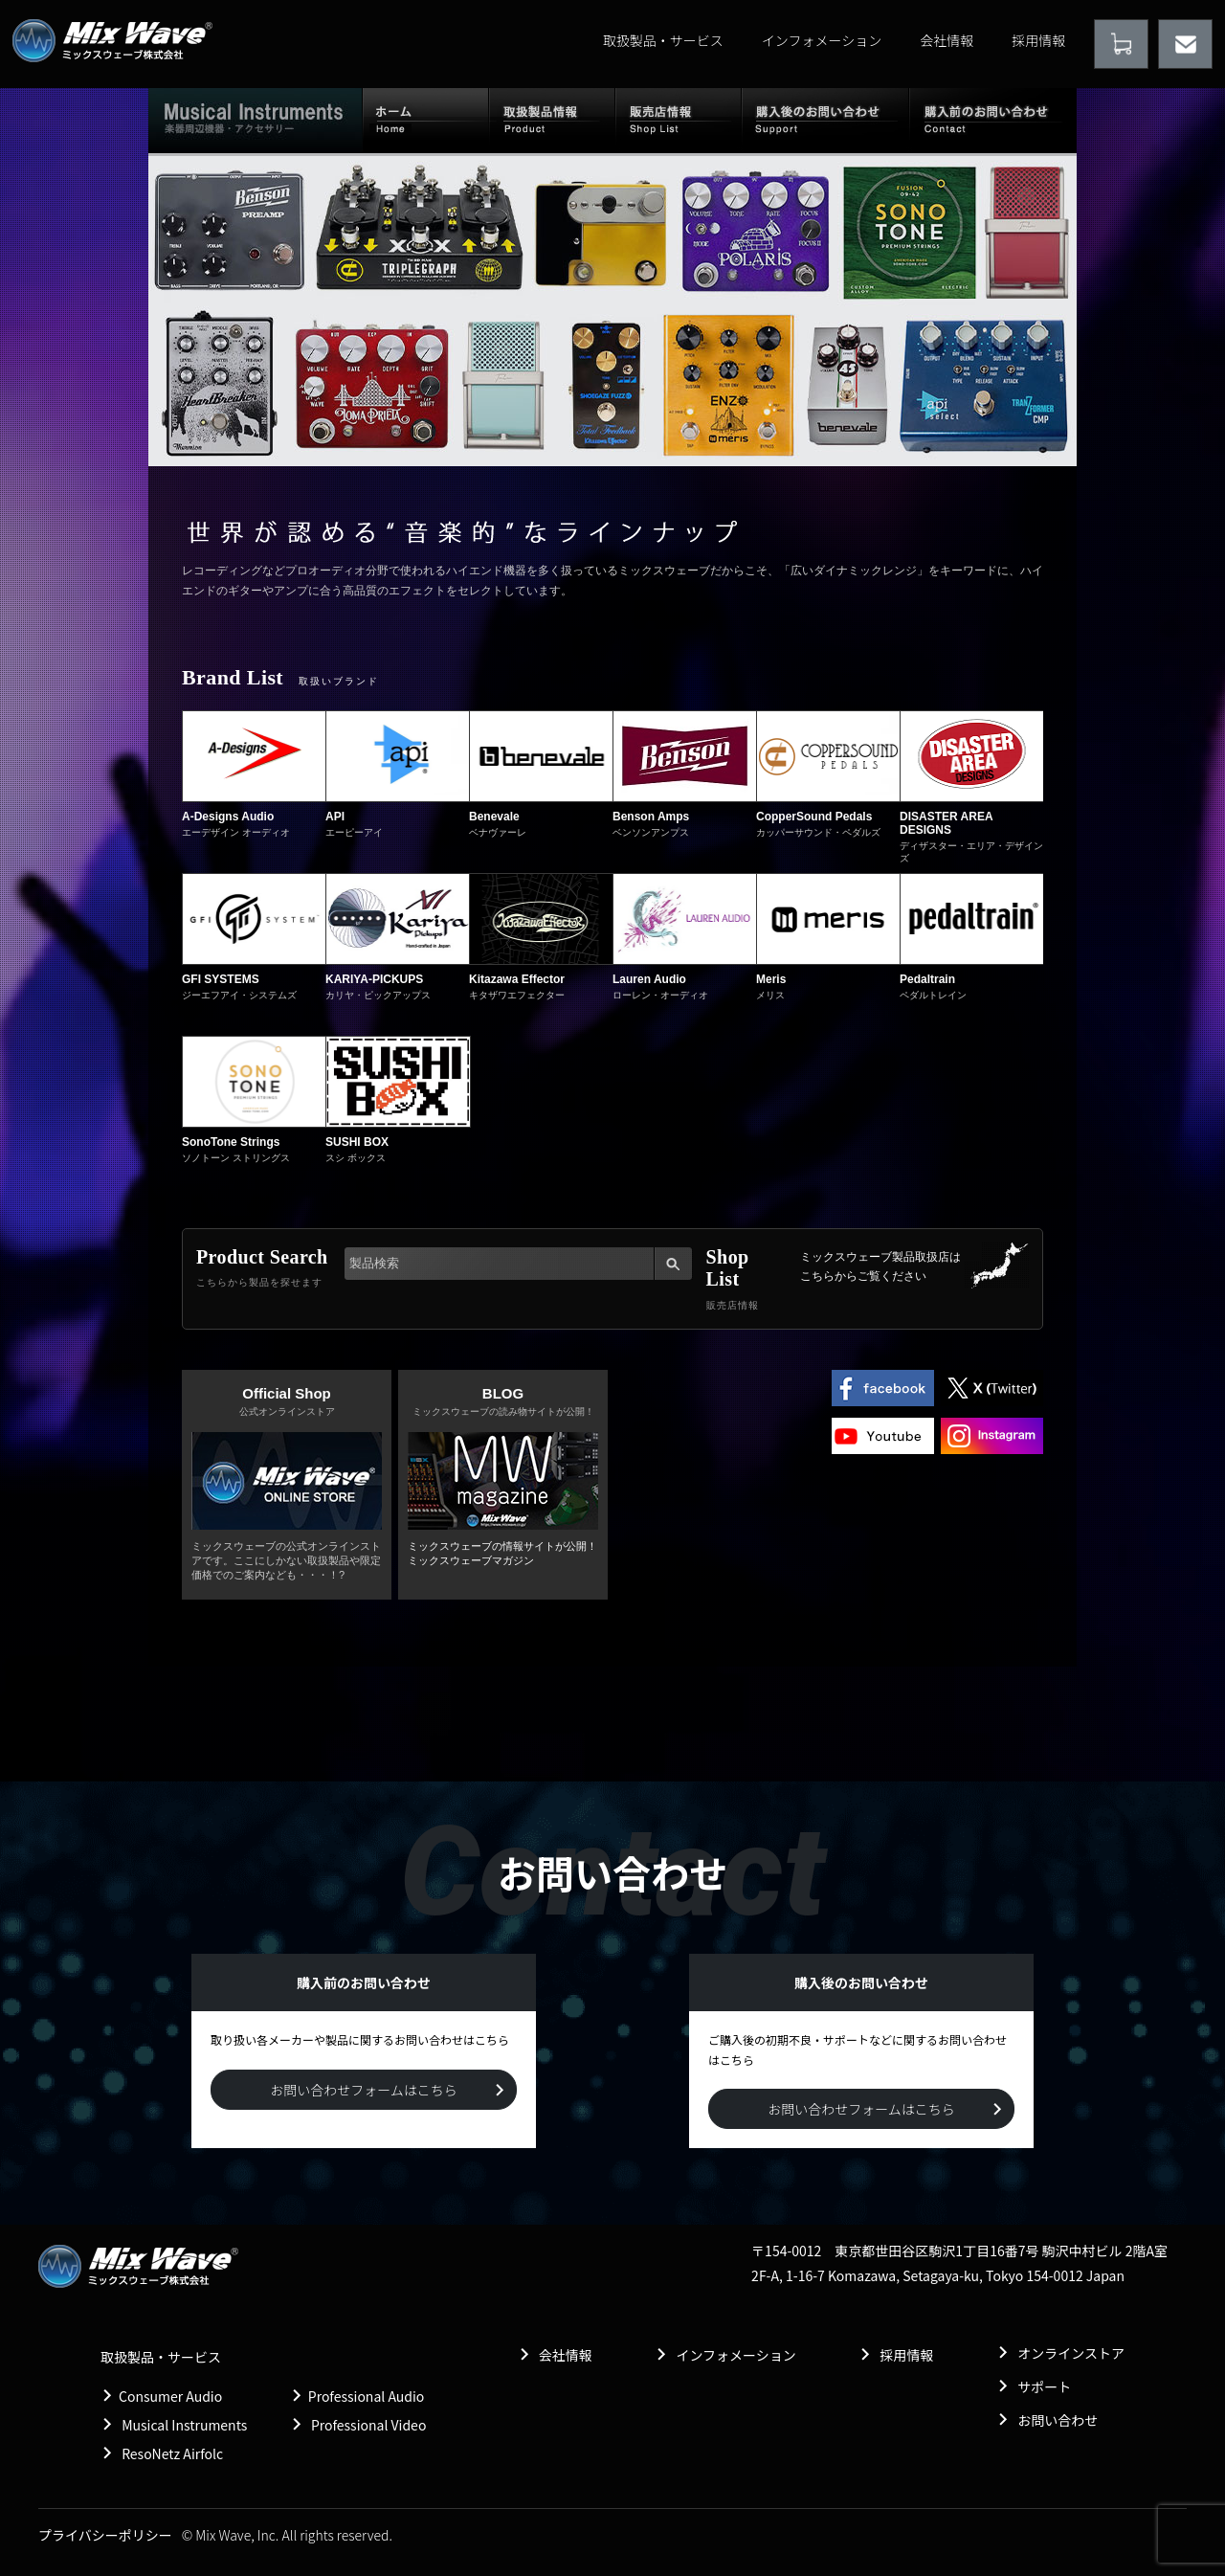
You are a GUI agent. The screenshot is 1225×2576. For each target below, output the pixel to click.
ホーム (425, 119)
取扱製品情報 (552, 119)
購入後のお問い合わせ (825, 119)
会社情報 (946, 40)
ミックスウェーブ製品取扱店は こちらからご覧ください (880, 1266)
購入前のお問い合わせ (993, 119)
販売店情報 (678, 119)
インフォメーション (821, 40)
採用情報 (1038, 40)
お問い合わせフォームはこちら (363, 2089)
